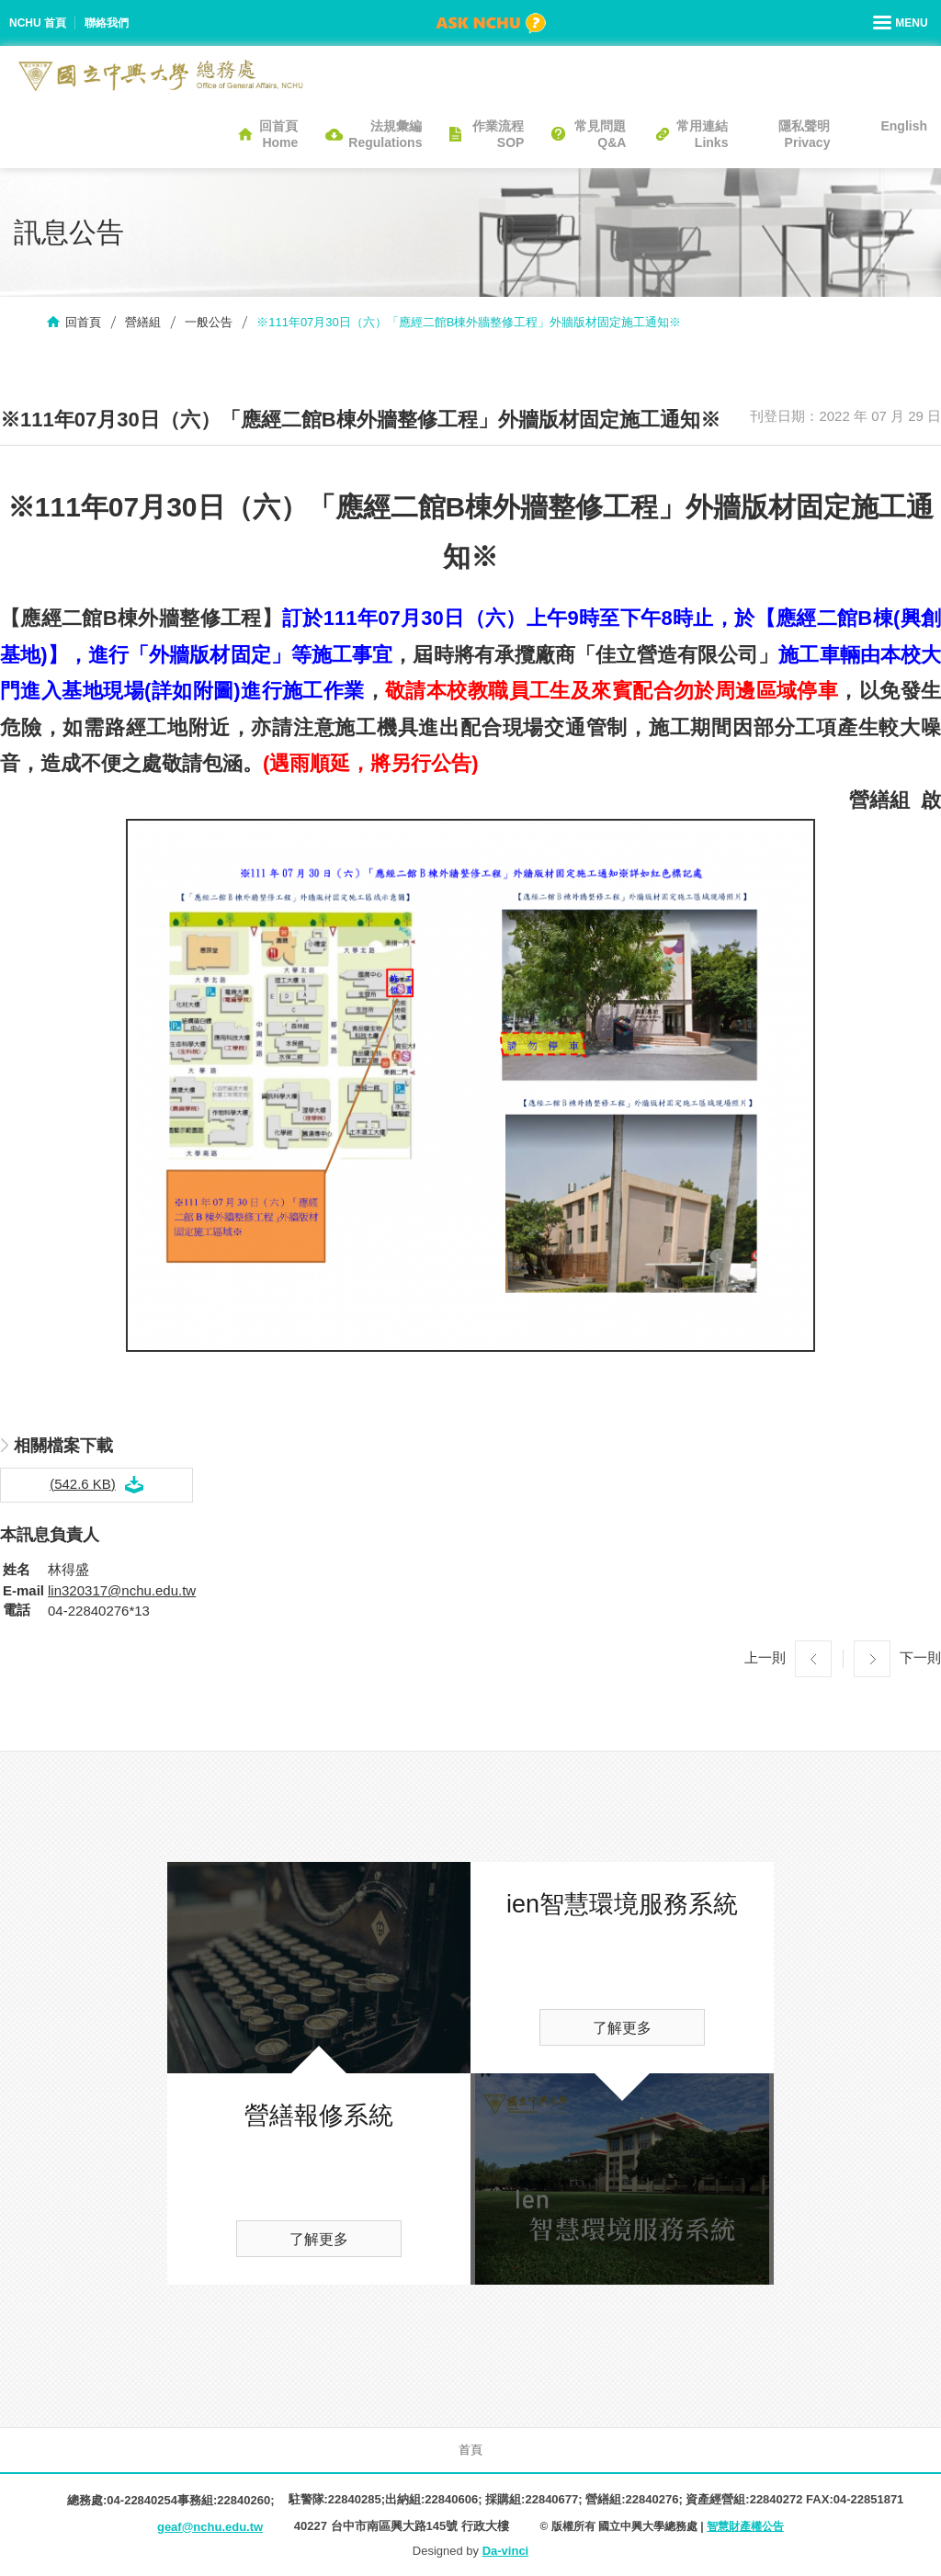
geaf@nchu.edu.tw (210, 2527)
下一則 (920, 1657)
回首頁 (83, 322)
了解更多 (318, 2239)
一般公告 (208, 322)
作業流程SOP (498, 134)
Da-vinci (505, 2551)
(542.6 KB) (83, 1484)
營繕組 (143, 322)
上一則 (765, 1657)
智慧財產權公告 (745, 2526)
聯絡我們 (107, 23)
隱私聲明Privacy (804, 134)
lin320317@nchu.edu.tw (122, 1590)
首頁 (470, 2450)
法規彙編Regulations (385, 134)
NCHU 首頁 (37, 23)
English (903, 126)
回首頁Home (278, 134)
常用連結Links (702, 134)
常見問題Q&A (600, 134)
